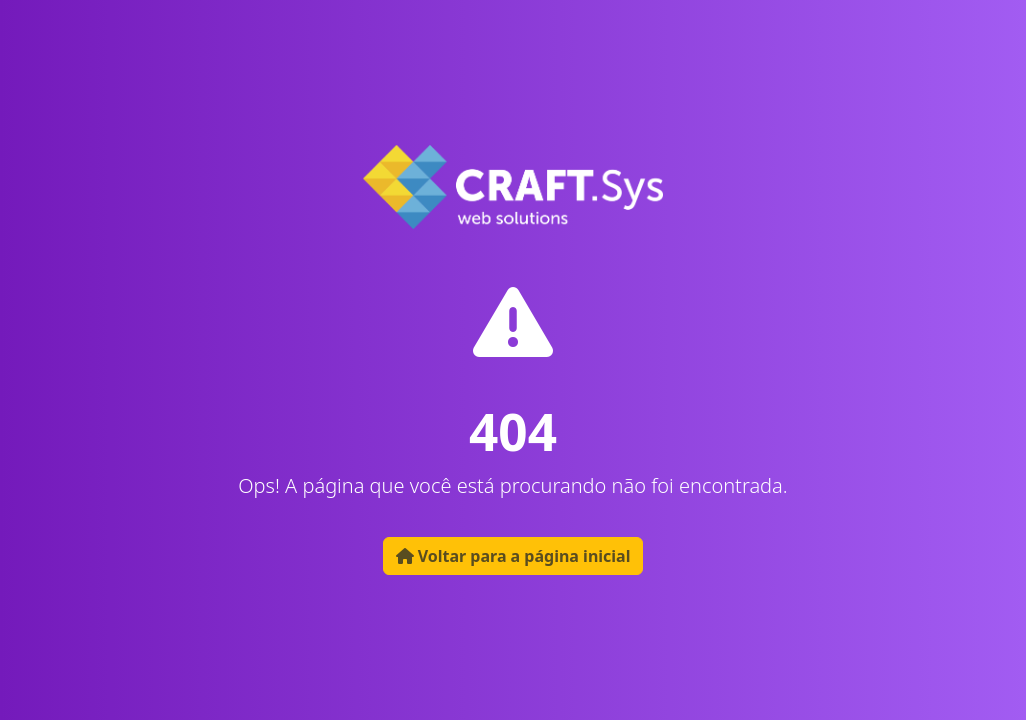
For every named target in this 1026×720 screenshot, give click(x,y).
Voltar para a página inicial (513, 556)
